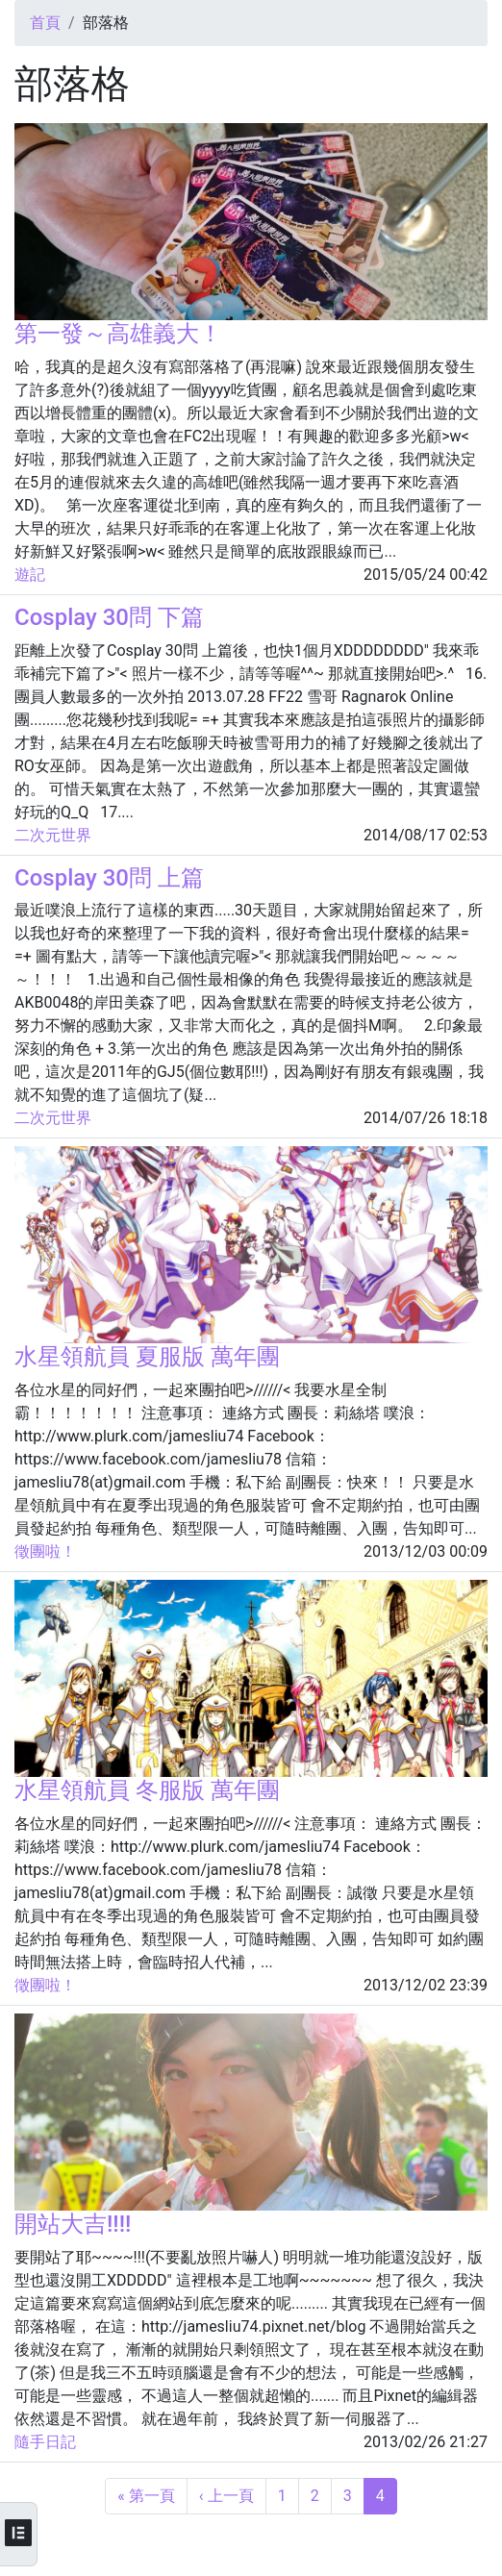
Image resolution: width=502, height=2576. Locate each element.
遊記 (29, 574)
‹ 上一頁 (226, 2496)
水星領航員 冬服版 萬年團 (147, 1790)
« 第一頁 (145, 2496)
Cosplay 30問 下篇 (109, 617)
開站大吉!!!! (72, 2224)
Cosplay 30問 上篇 (109, 877)
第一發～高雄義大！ (118, 333)
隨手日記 (45, 2442)
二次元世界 (52, 835)
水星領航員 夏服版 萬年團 (147, 1356)
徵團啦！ (45, 1551)
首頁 (45, 22)
